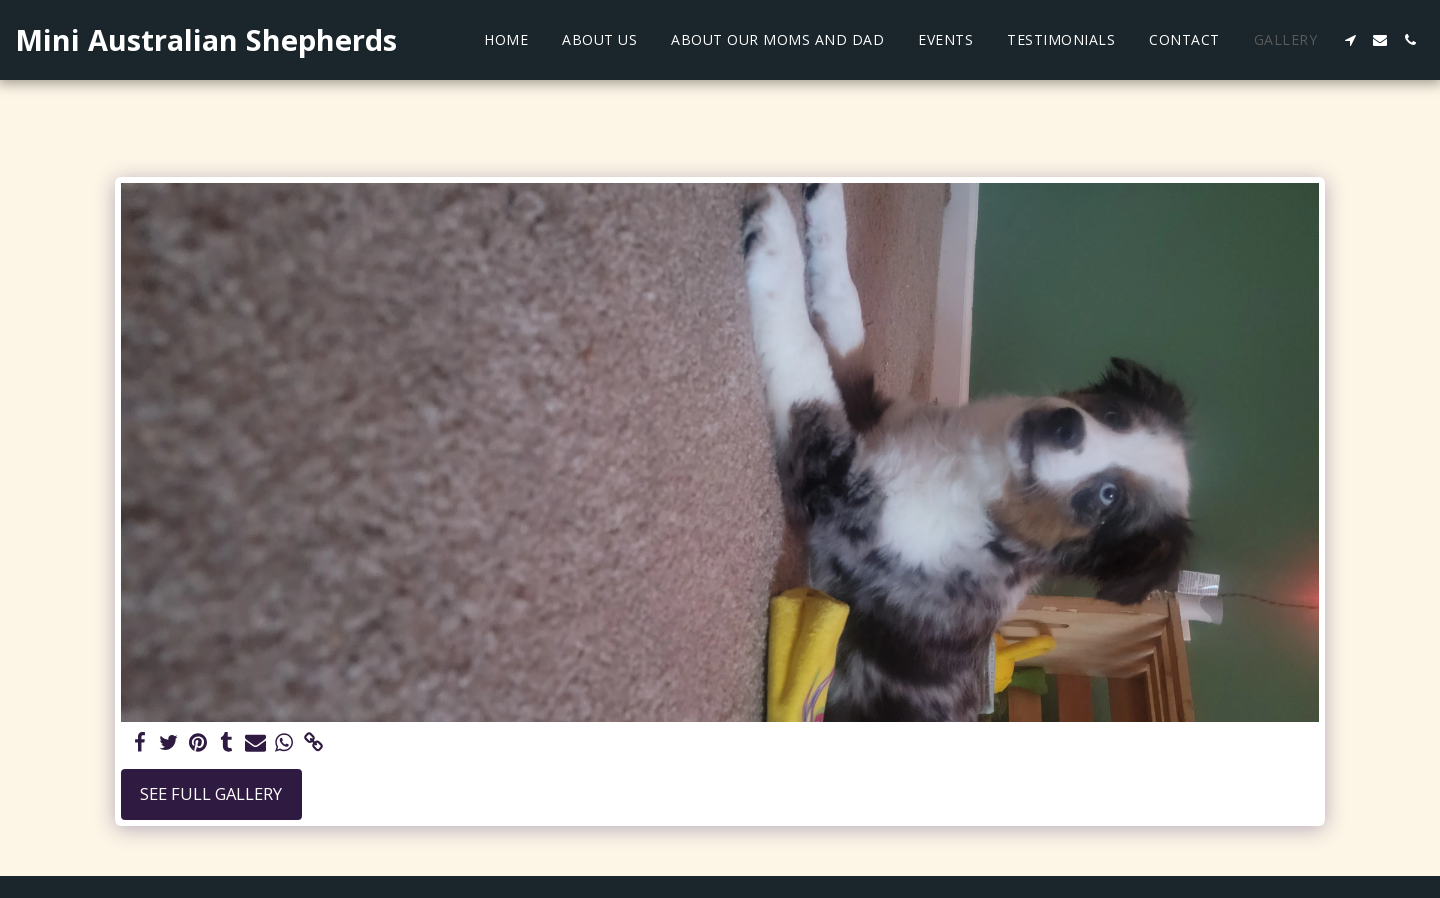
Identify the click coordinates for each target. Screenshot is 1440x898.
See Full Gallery (211, 793)
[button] (1350, 40)
